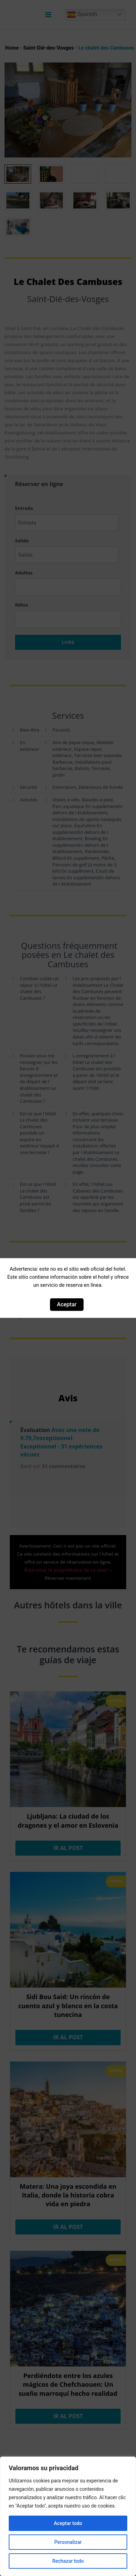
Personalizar (67, 2542)
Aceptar (67, 1304)
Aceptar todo (68, 2523)
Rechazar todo (68, 2561)
